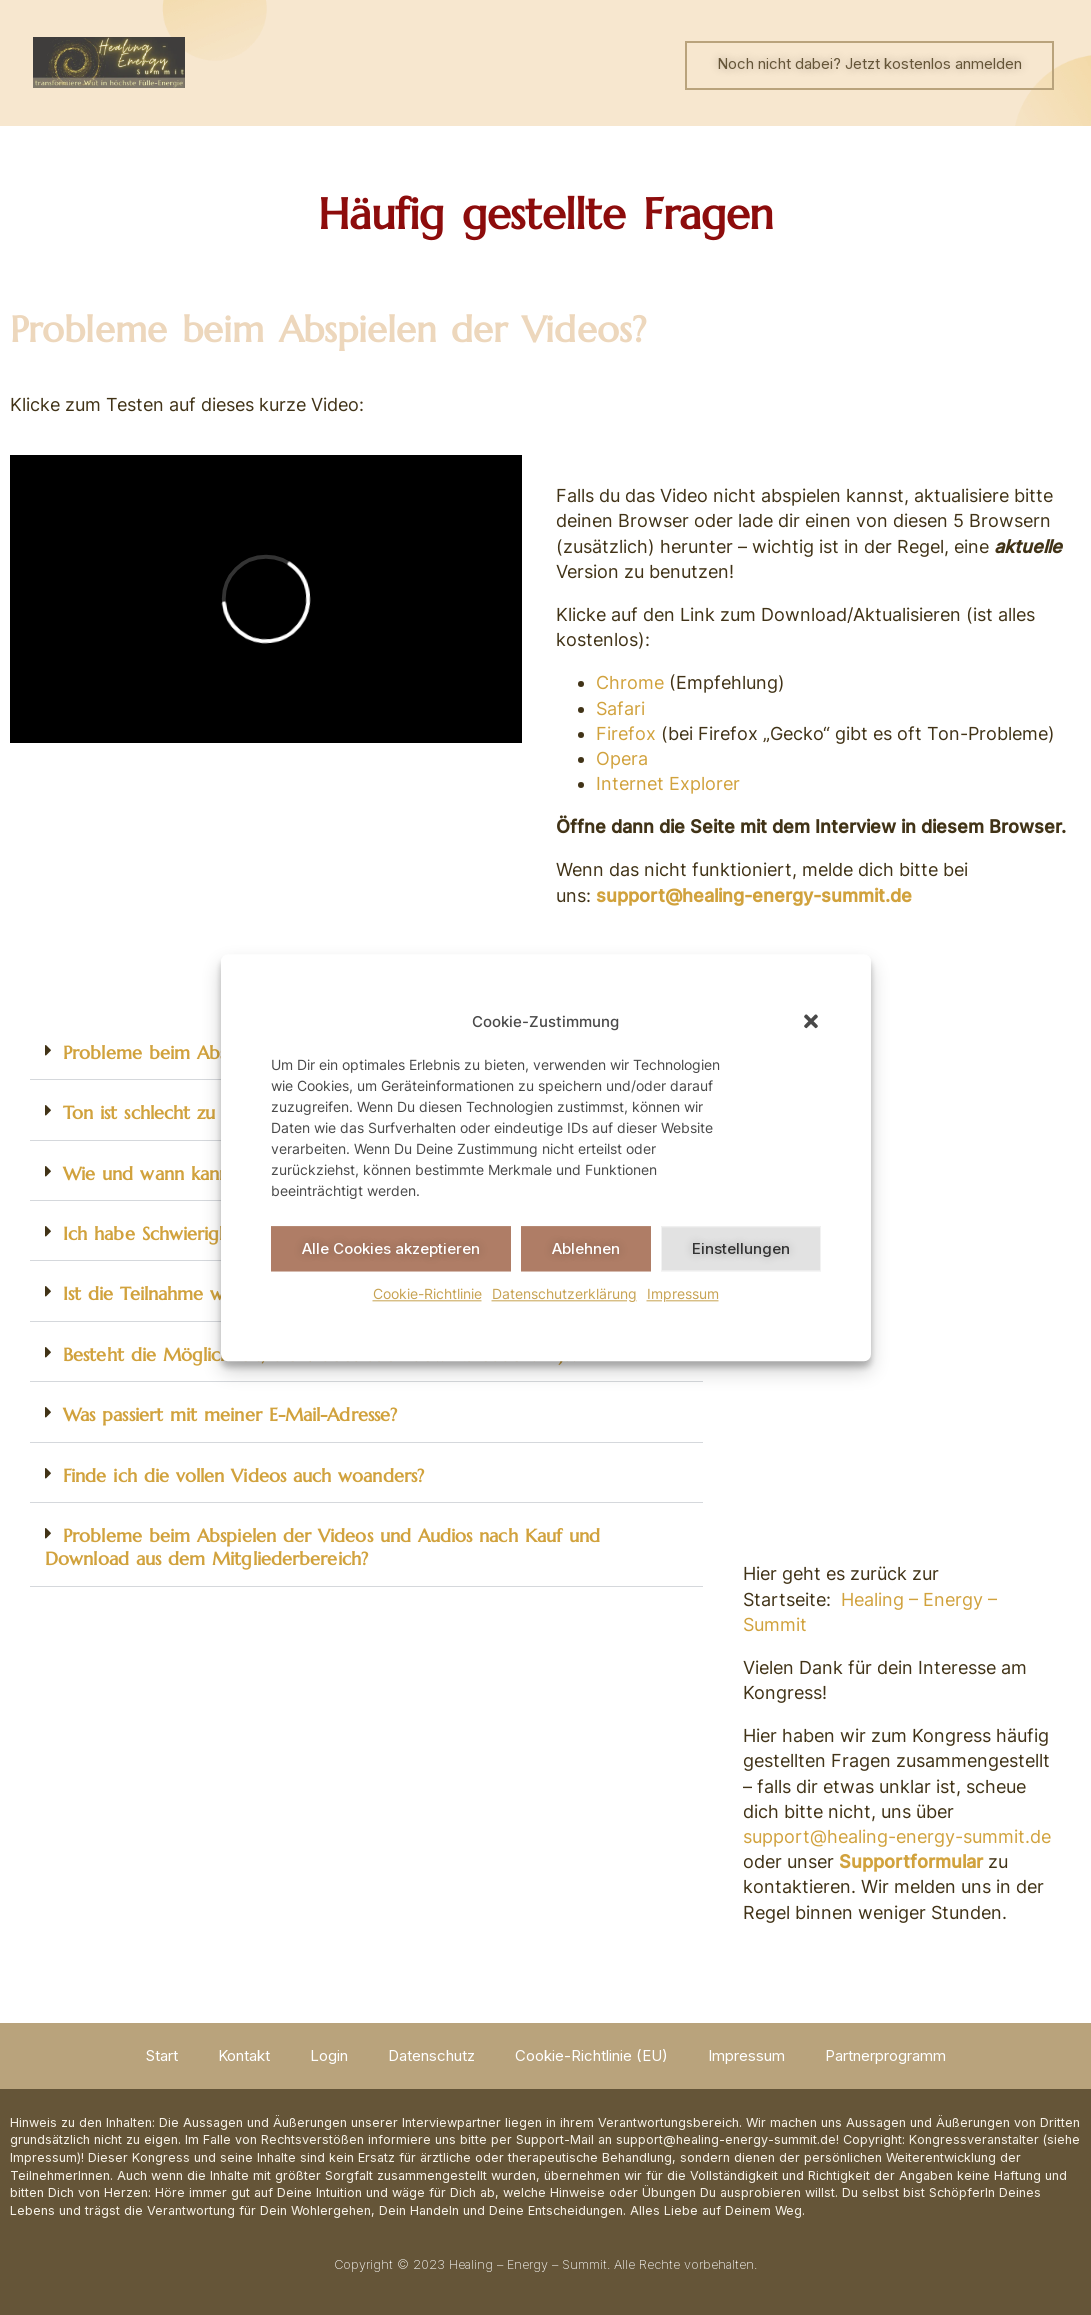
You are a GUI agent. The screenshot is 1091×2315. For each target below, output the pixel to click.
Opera (622, 758)
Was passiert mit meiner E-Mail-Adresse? (230, 1414)
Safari (620, 708)
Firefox (626, 733)
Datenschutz (431, 2055)
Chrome (630, 682)
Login (329, 2055)
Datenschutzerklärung (564, 1293)
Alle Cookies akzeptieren (391, 1248)
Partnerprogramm (885, 2055)
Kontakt (244, 2055)
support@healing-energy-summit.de (754, 895)
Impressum (683, 1293)
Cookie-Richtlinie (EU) (591, 2055)
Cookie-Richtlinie (427, 1293)
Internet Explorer (668, 783)
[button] (811, 1021)
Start (162, 2055)
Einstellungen (741, 1248)
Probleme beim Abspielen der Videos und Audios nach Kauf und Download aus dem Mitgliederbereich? (322, 1547)
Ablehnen (586, 1248)
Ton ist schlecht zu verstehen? (186, 1112)
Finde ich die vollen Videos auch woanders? (243, 1475)
